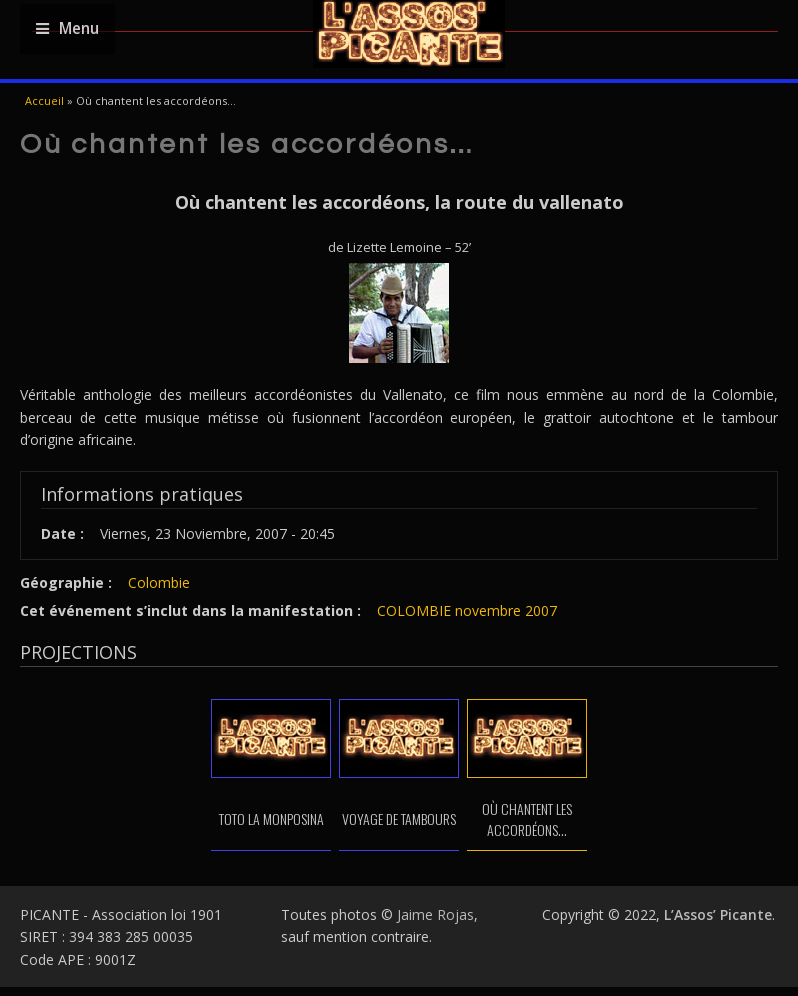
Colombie (159, 582)
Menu (67, 28)
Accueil (44, 100)
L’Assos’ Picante (718, 914)
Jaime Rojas (435, 914)
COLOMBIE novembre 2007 (467, 610)
